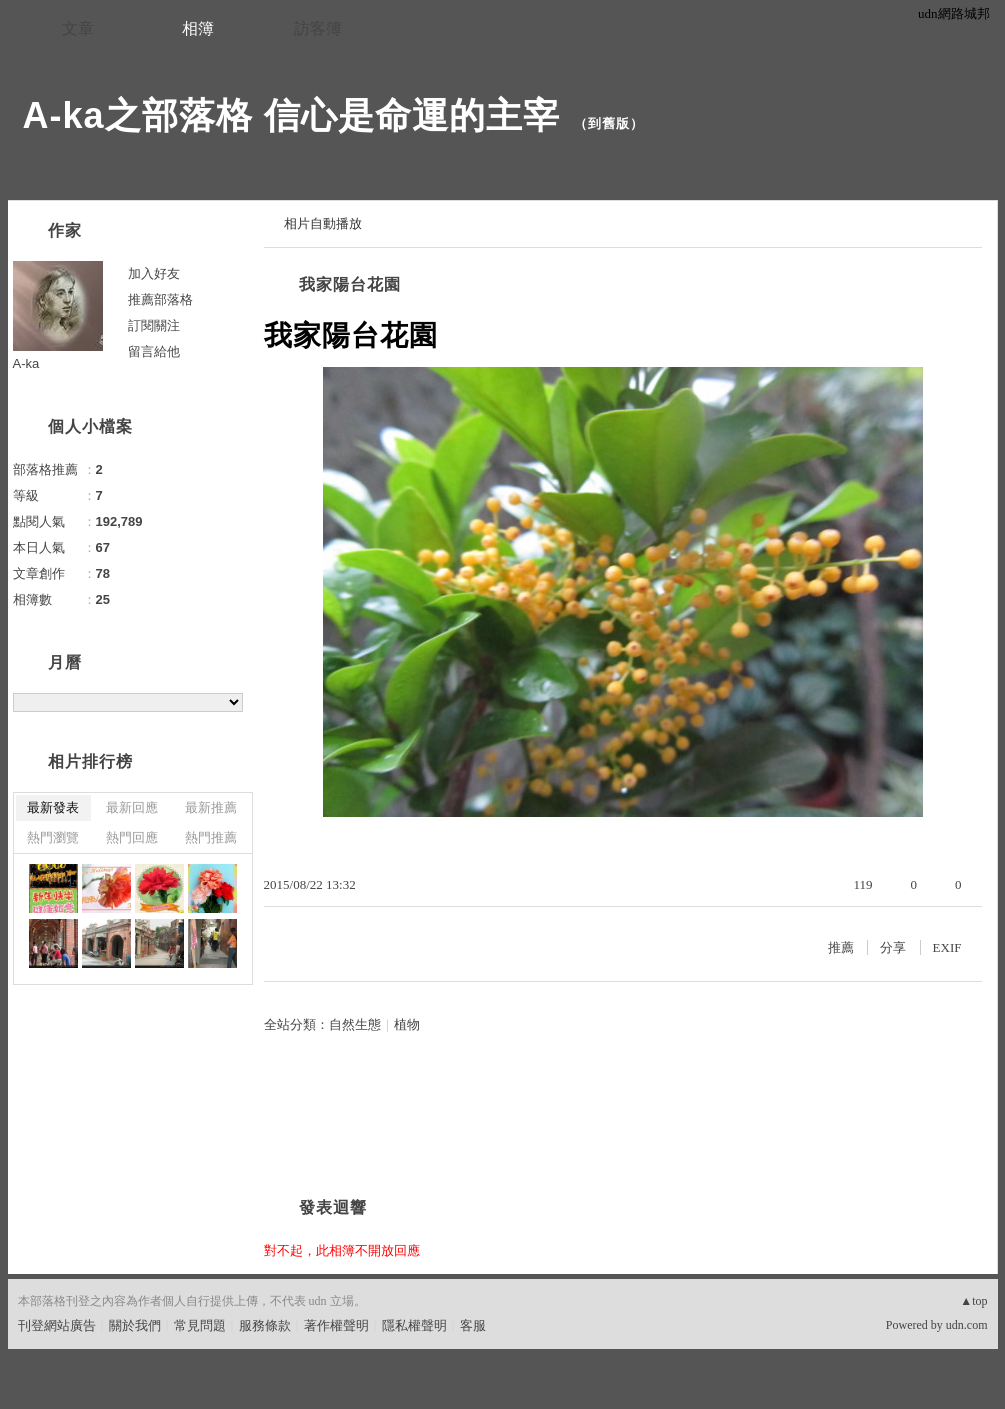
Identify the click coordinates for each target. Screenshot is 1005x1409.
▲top (973, 1301)
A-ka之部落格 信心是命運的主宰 (291, 115)
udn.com (967, 1325)
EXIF (947, 947)
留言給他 (154, 351)
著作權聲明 (336, 1325)
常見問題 (200, 1325)
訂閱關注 (154, 325)
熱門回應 (132, 837)
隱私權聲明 (414, 1325)
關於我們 (135, 1325)
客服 (473, 1325)
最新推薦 (211, 807)
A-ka (26, 363)
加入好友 (154, 273)
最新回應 (132, 807)
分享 (893, 947)
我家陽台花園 (350, 284)
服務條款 (265, 1325)
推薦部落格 (160, 299)
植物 (407, 1024)
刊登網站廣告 (57, 1325)
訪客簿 (318, 28)
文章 (78, 28)
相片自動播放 (323, 223)
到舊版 (609, 123)
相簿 (198, 28)
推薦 (841, 947)
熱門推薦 (211, 837)
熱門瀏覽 (53, 837)
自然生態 (355, 1024)
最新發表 (53, 807)
